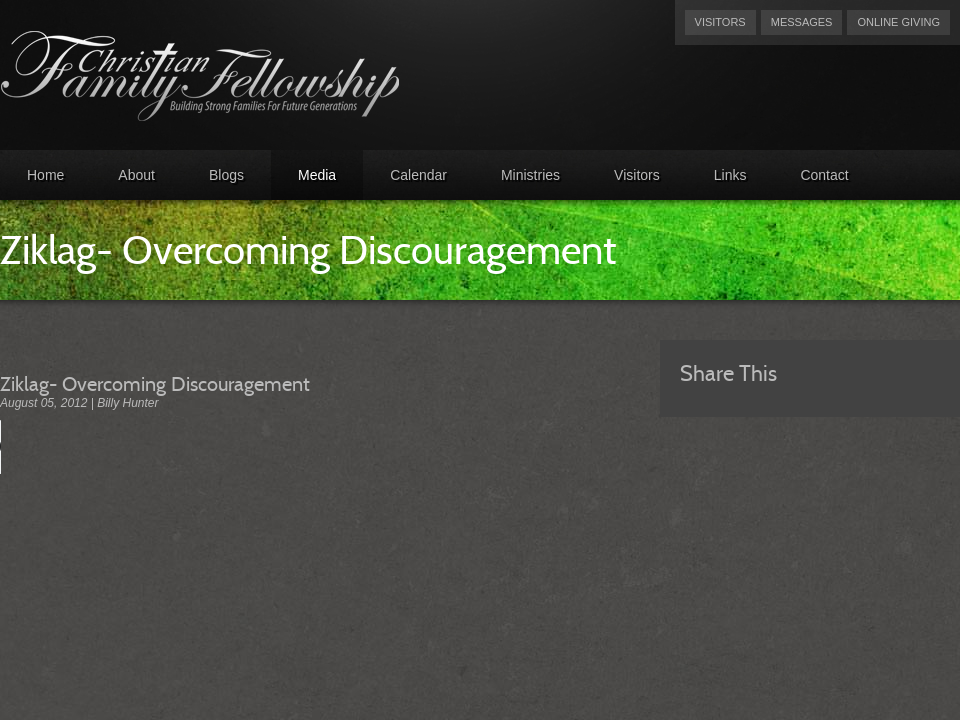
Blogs (226, 175)
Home (45, 175)
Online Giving (898, 22)
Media (317, 175)
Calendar (418, 175)
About (136, 175)
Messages (802, 22)
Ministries (530, 175)
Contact (824, 175)
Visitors (720, 22)
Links (730, 175)
